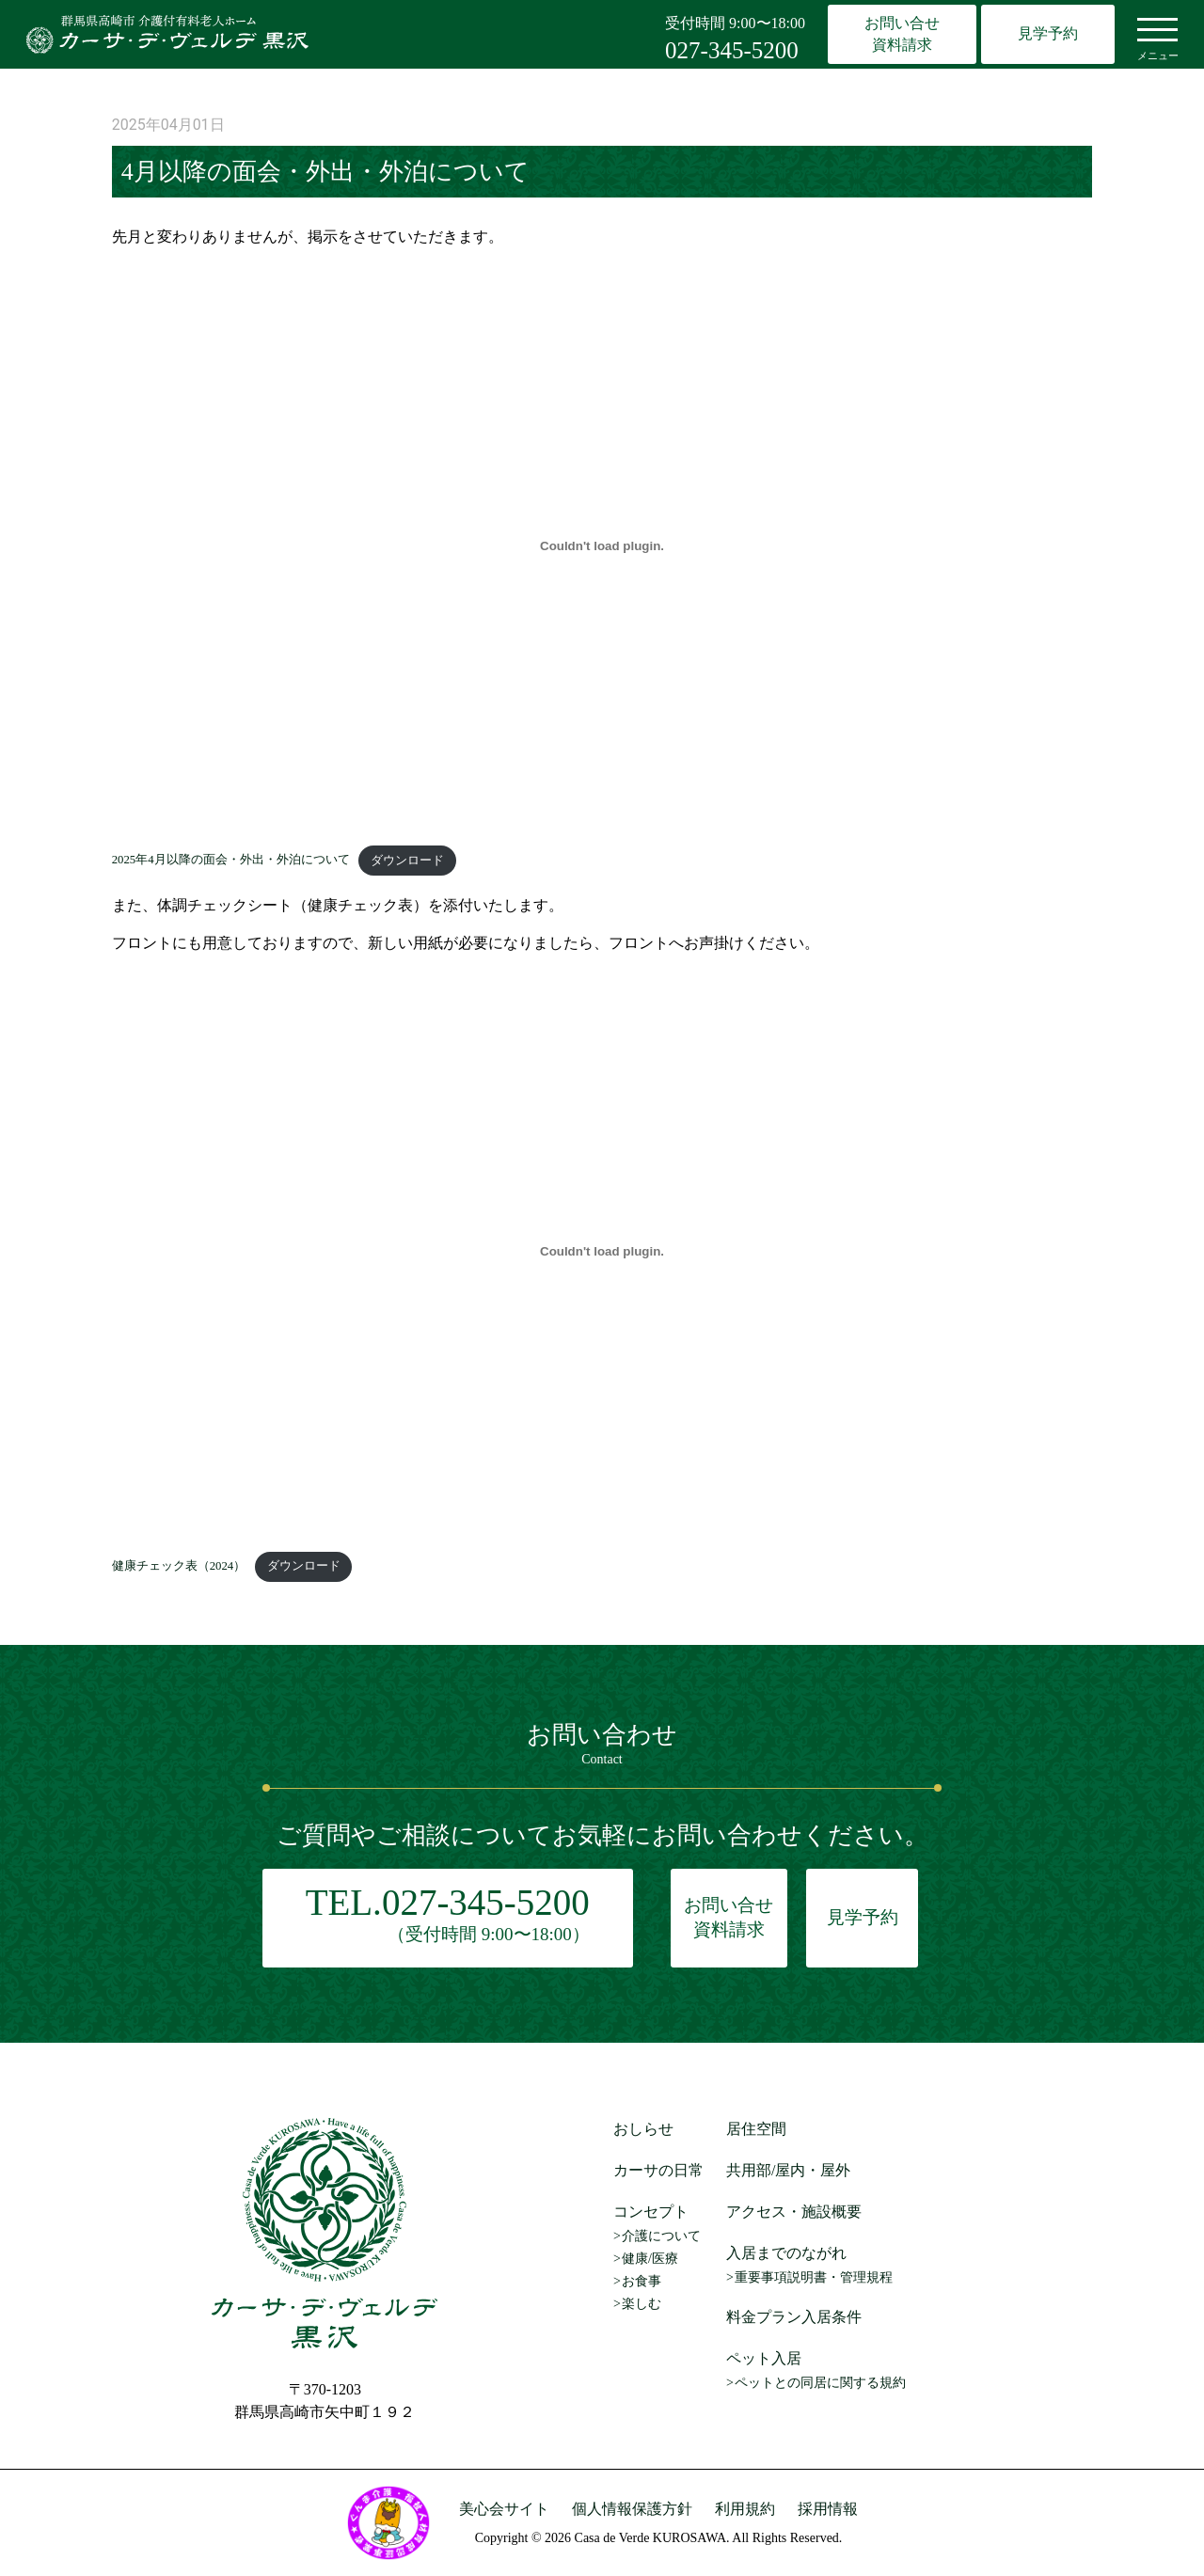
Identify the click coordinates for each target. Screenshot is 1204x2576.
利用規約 (745, 2509)
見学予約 (1048, 33)
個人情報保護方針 (632, 2509)
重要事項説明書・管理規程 (814, 2277)
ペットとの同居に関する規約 (820, 2383)
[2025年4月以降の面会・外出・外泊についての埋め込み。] (602, 545)
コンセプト (651, 2212)
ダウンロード (407, 860)
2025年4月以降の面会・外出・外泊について (231, 860)
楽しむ (641, 2304)
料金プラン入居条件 (794, 2317)
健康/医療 (650, 2259)
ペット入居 (763, 2358)
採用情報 (828, 2509)
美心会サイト (504, 2509)
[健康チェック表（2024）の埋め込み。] (602, 1252)
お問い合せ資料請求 (902, 33)
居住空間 (756, 2129)
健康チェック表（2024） (179, 1565)
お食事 (641, 2281)
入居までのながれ (786, 2253)
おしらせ (643, 2129)
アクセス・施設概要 (794, 2212)
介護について (661, 2236)
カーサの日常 (658, 2170)
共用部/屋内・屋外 (788, 2170)
